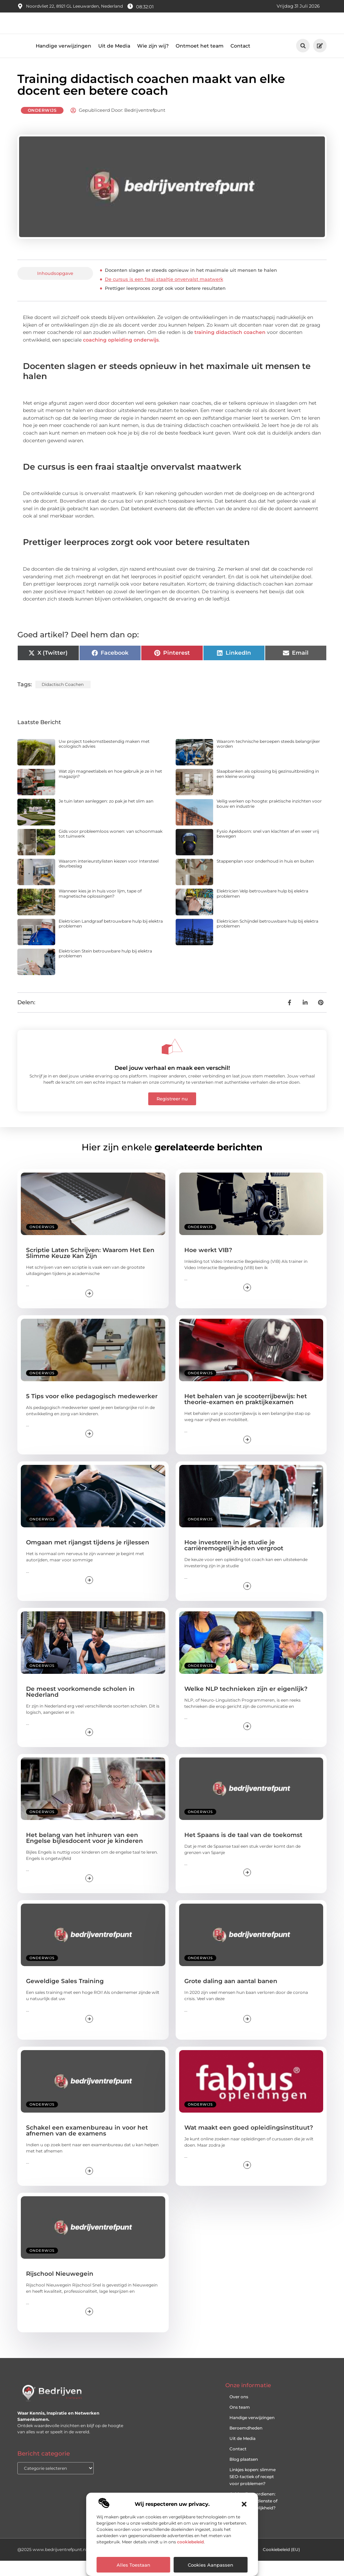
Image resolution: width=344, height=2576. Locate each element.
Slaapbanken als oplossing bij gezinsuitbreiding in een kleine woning (268, 789)
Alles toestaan (133, 2565)
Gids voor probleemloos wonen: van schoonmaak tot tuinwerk (110, 849)
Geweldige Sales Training (65, 1996)
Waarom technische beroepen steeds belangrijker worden (268, 759)
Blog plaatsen (243, 2474)
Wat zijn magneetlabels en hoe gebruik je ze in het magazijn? (110, 789)
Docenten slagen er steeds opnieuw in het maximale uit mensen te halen (191, 285)
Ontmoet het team (200, 61)
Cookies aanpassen (210, 2565)
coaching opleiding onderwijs (121, 355)
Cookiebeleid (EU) (281, 2564)
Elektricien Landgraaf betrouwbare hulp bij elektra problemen (111, 939)
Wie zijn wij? (153, 61)
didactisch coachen (63, 699)
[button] (244, 2504)
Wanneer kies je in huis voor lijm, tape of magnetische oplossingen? (100, 909)
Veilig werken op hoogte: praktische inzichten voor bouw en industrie (269, 819)
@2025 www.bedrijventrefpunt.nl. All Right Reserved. (72, 2564)
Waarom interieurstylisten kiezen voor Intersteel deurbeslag (109, 879)
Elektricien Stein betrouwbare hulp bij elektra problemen (105, 969)
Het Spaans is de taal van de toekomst (243, 1850)
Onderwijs (42, 125)
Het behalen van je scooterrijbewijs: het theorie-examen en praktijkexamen (245, 1414)
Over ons (238, 2412)
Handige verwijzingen (63, 61)
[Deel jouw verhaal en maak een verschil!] (172, 1061)
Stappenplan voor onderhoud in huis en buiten (265, 876)
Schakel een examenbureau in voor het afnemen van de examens (87, 2145)
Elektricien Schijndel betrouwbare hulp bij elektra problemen (267, 939)
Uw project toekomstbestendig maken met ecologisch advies (104, 759)
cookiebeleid (190, 2541)
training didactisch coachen (230, 347)
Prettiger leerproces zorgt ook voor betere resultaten (165, 303)
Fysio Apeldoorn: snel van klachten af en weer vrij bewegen (268, 849)
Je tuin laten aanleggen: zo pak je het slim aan (106, 816)
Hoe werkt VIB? (208, 1264)
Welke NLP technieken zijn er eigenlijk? (246, 1704)
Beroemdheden (245, 2443)
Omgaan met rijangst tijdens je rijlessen (87, 1557)
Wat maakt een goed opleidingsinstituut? (248, 2142)
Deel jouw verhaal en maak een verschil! (172, 1083)
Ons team (239, 2422)
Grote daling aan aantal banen (230, 1996)
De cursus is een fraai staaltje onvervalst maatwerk (164, 294)
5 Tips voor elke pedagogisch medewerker (92, 1411)
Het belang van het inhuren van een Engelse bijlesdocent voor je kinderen (84, 1853)
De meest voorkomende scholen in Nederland (80, 1707)
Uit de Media (114, 61)
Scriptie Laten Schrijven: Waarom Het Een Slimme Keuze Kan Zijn (90, 1267)
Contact (240, 61)
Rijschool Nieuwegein (59, 2288)
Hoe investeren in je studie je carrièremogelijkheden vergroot (233, 1560)
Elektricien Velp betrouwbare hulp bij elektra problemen (262, 909)
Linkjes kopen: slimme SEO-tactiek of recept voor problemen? (252, 2491)
